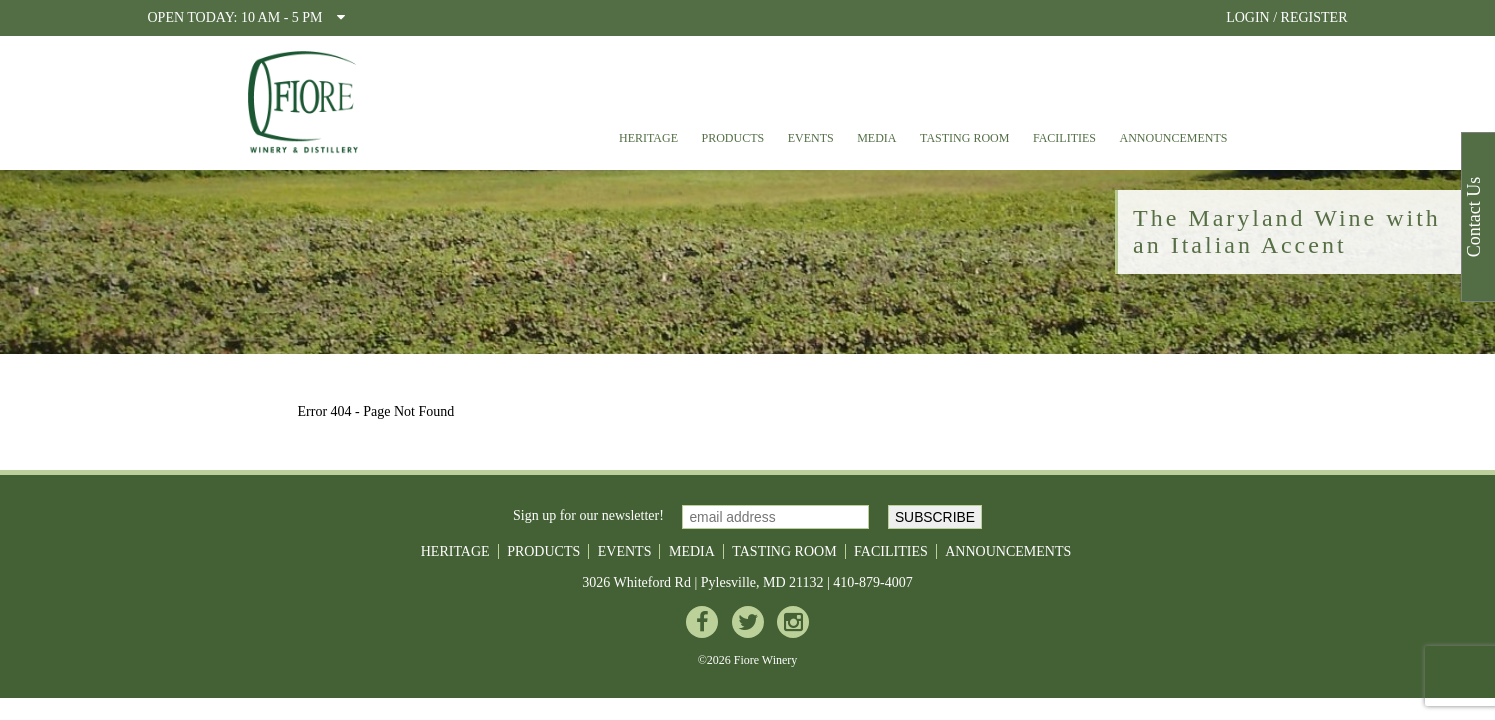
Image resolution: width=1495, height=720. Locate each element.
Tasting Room (964, 138)
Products (733, 138)
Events (811, 138)
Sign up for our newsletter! (588, 515)
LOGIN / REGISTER (1286, 17)
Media (876, 138)
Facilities (1064, 138)
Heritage (648, 138)
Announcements (1174, 138)
